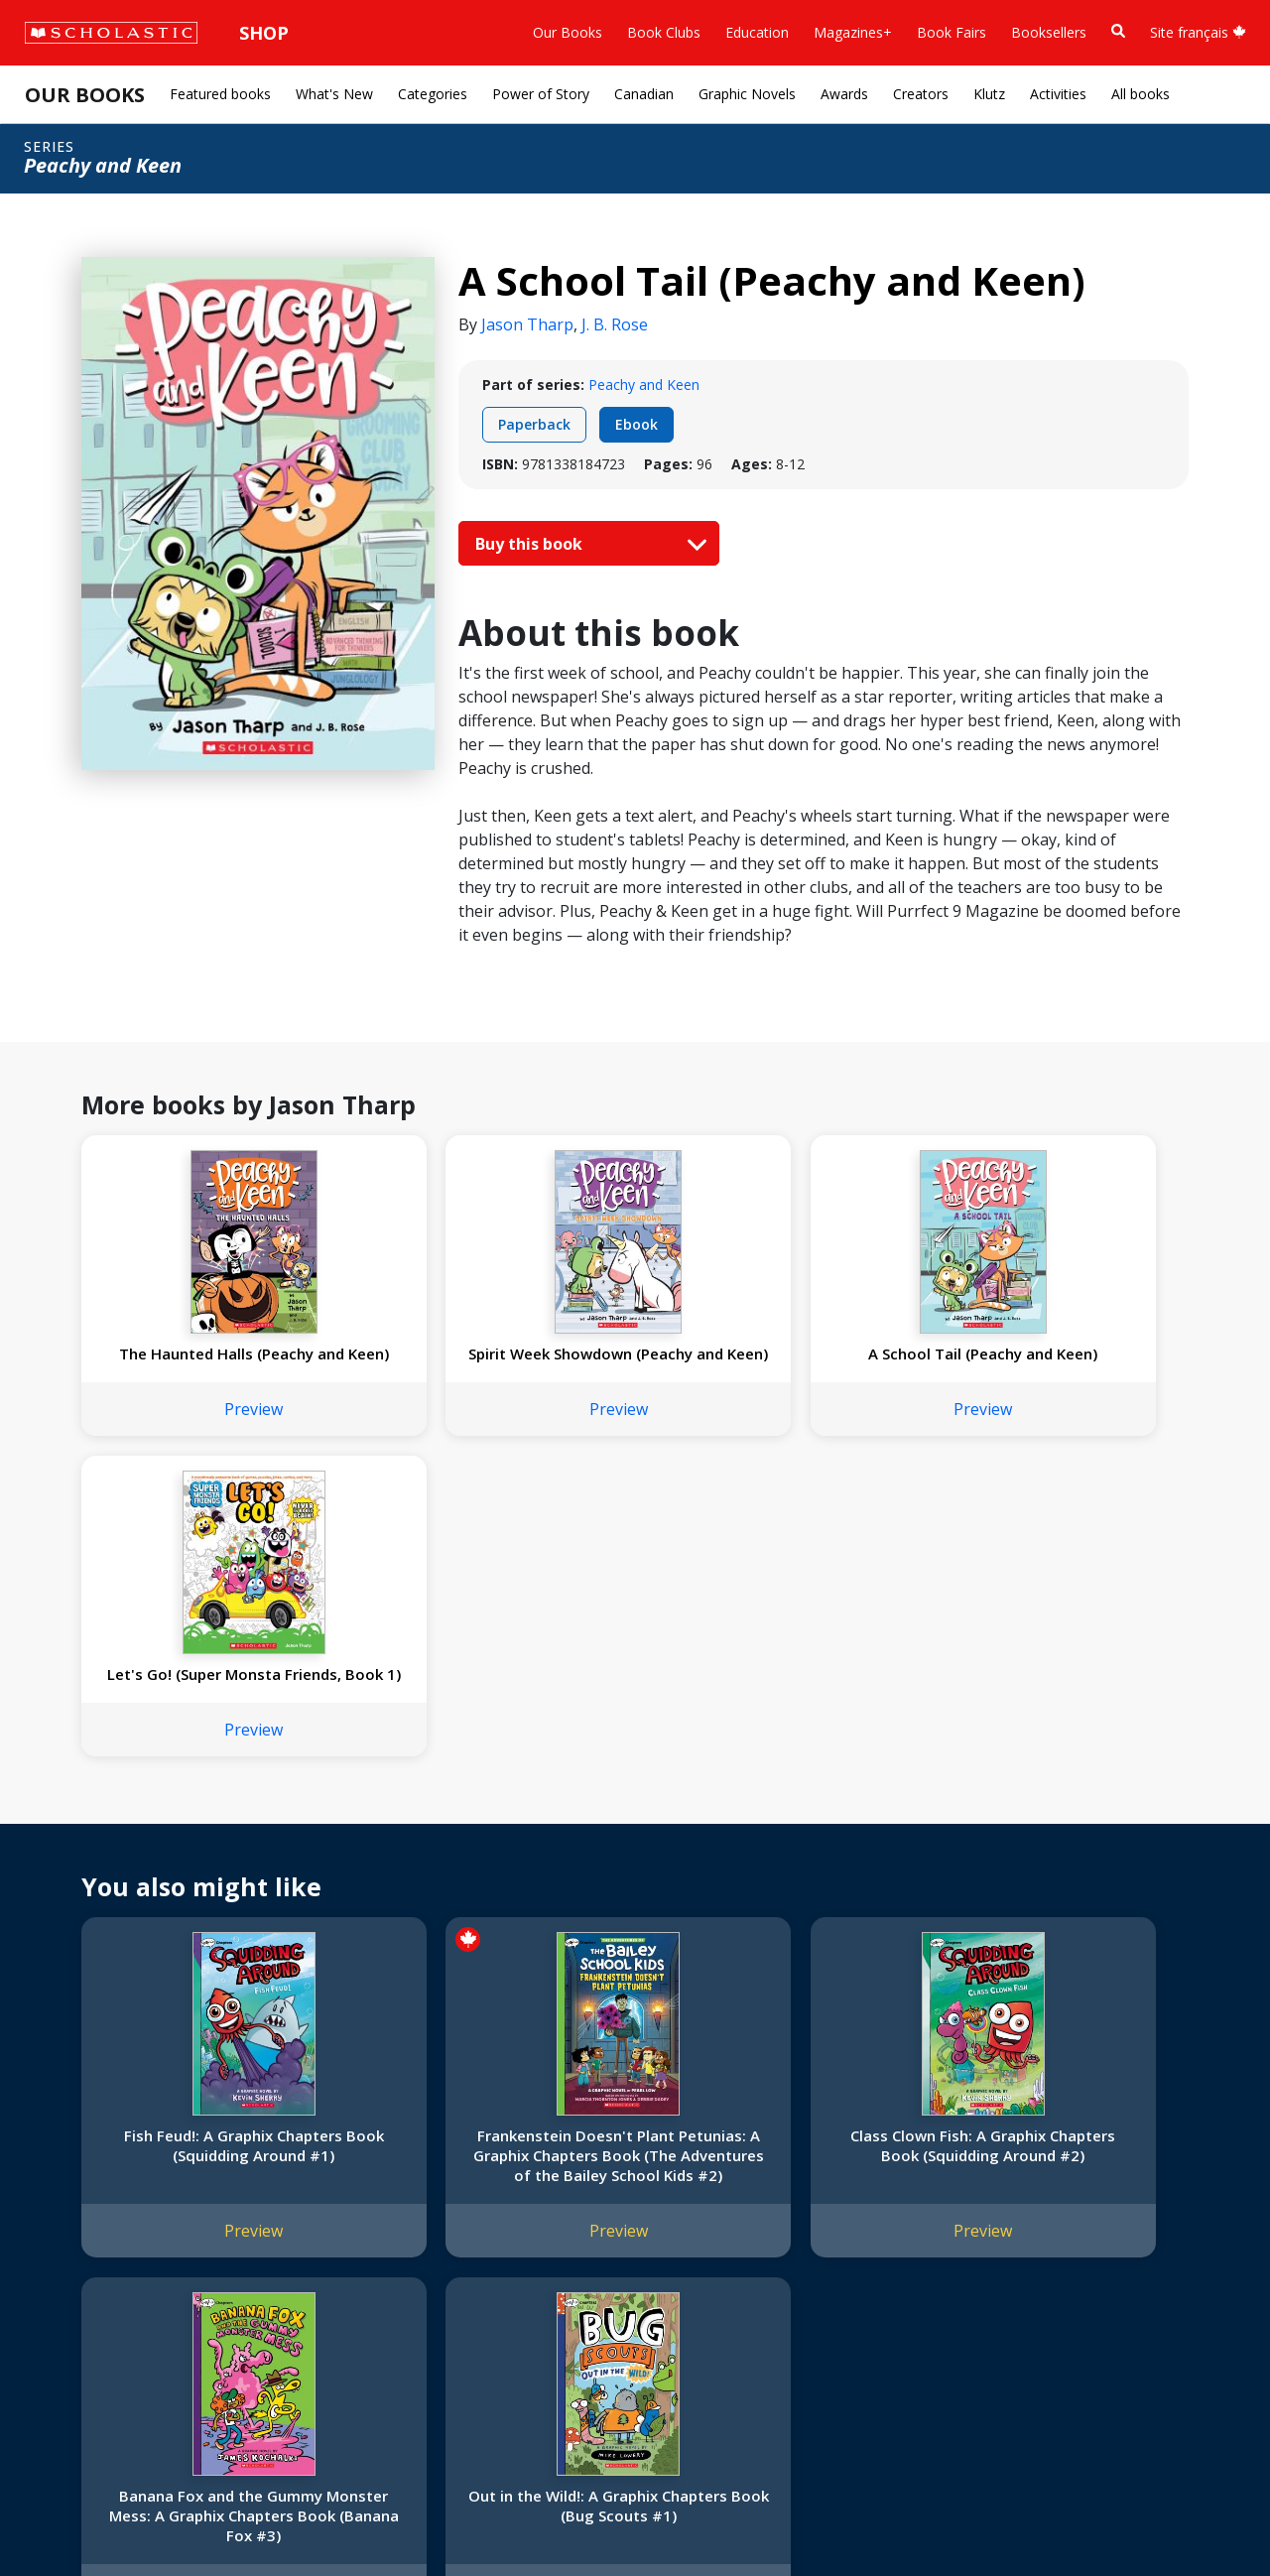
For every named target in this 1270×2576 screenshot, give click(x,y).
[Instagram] (627, 2159)
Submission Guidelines (107, 2370)
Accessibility (74, 2251)
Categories (432, 93)
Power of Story (540, 93)
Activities (1058, 93)
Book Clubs (663, 32)
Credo (55, 2179)
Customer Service (674, 2186)
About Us (65, 2155)
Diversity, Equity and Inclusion (131, 2227)
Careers (60, 2346)
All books (1140, 93)
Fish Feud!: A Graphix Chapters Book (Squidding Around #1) (184, 1874)
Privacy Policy (146, 2517)
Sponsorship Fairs (93, 2298)
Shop (264, 33)
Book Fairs (951, 32)
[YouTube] (702, 2159)
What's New (334, 93)
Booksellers (1048, 32)
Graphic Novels (747, 93)
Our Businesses (86, 2203)
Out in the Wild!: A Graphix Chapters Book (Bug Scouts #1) (1081, 1874)
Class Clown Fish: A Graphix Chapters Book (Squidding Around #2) (632, 1874)
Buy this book (586, 544)
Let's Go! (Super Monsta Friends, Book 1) (857, 1373)
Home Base (508, 2155)
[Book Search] (1118, 31)
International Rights (336, 2155)
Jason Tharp (527, 324)
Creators (921, 93)
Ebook (636, 424)
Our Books (567, 32)
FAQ (288, 2203)
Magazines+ (853, 32)
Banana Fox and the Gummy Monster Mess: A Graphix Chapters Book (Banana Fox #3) (857, 1874)
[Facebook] (665, 2159)
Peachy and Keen (643, 384)
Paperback (534, 424)
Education (757, 32)
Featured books (220, 93)
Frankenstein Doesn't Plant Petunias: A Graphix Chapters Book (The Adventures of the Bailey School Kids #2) (408, 1874)
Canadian (644, 93)
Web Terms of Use (263, 2517)
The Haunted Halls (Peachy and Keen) (184, 1363)
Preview (184, 1449)
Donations (69, 2274)
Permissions (313, 2179)
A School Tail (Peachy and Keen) (632, 1363)
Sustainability (77, 2322)
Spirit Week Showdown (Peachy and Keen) (408, 1363)
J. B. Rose (614, 324)
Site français (1198, 32)
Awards (844, 93)
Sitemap (62, 2517)
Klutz (989, 93)
